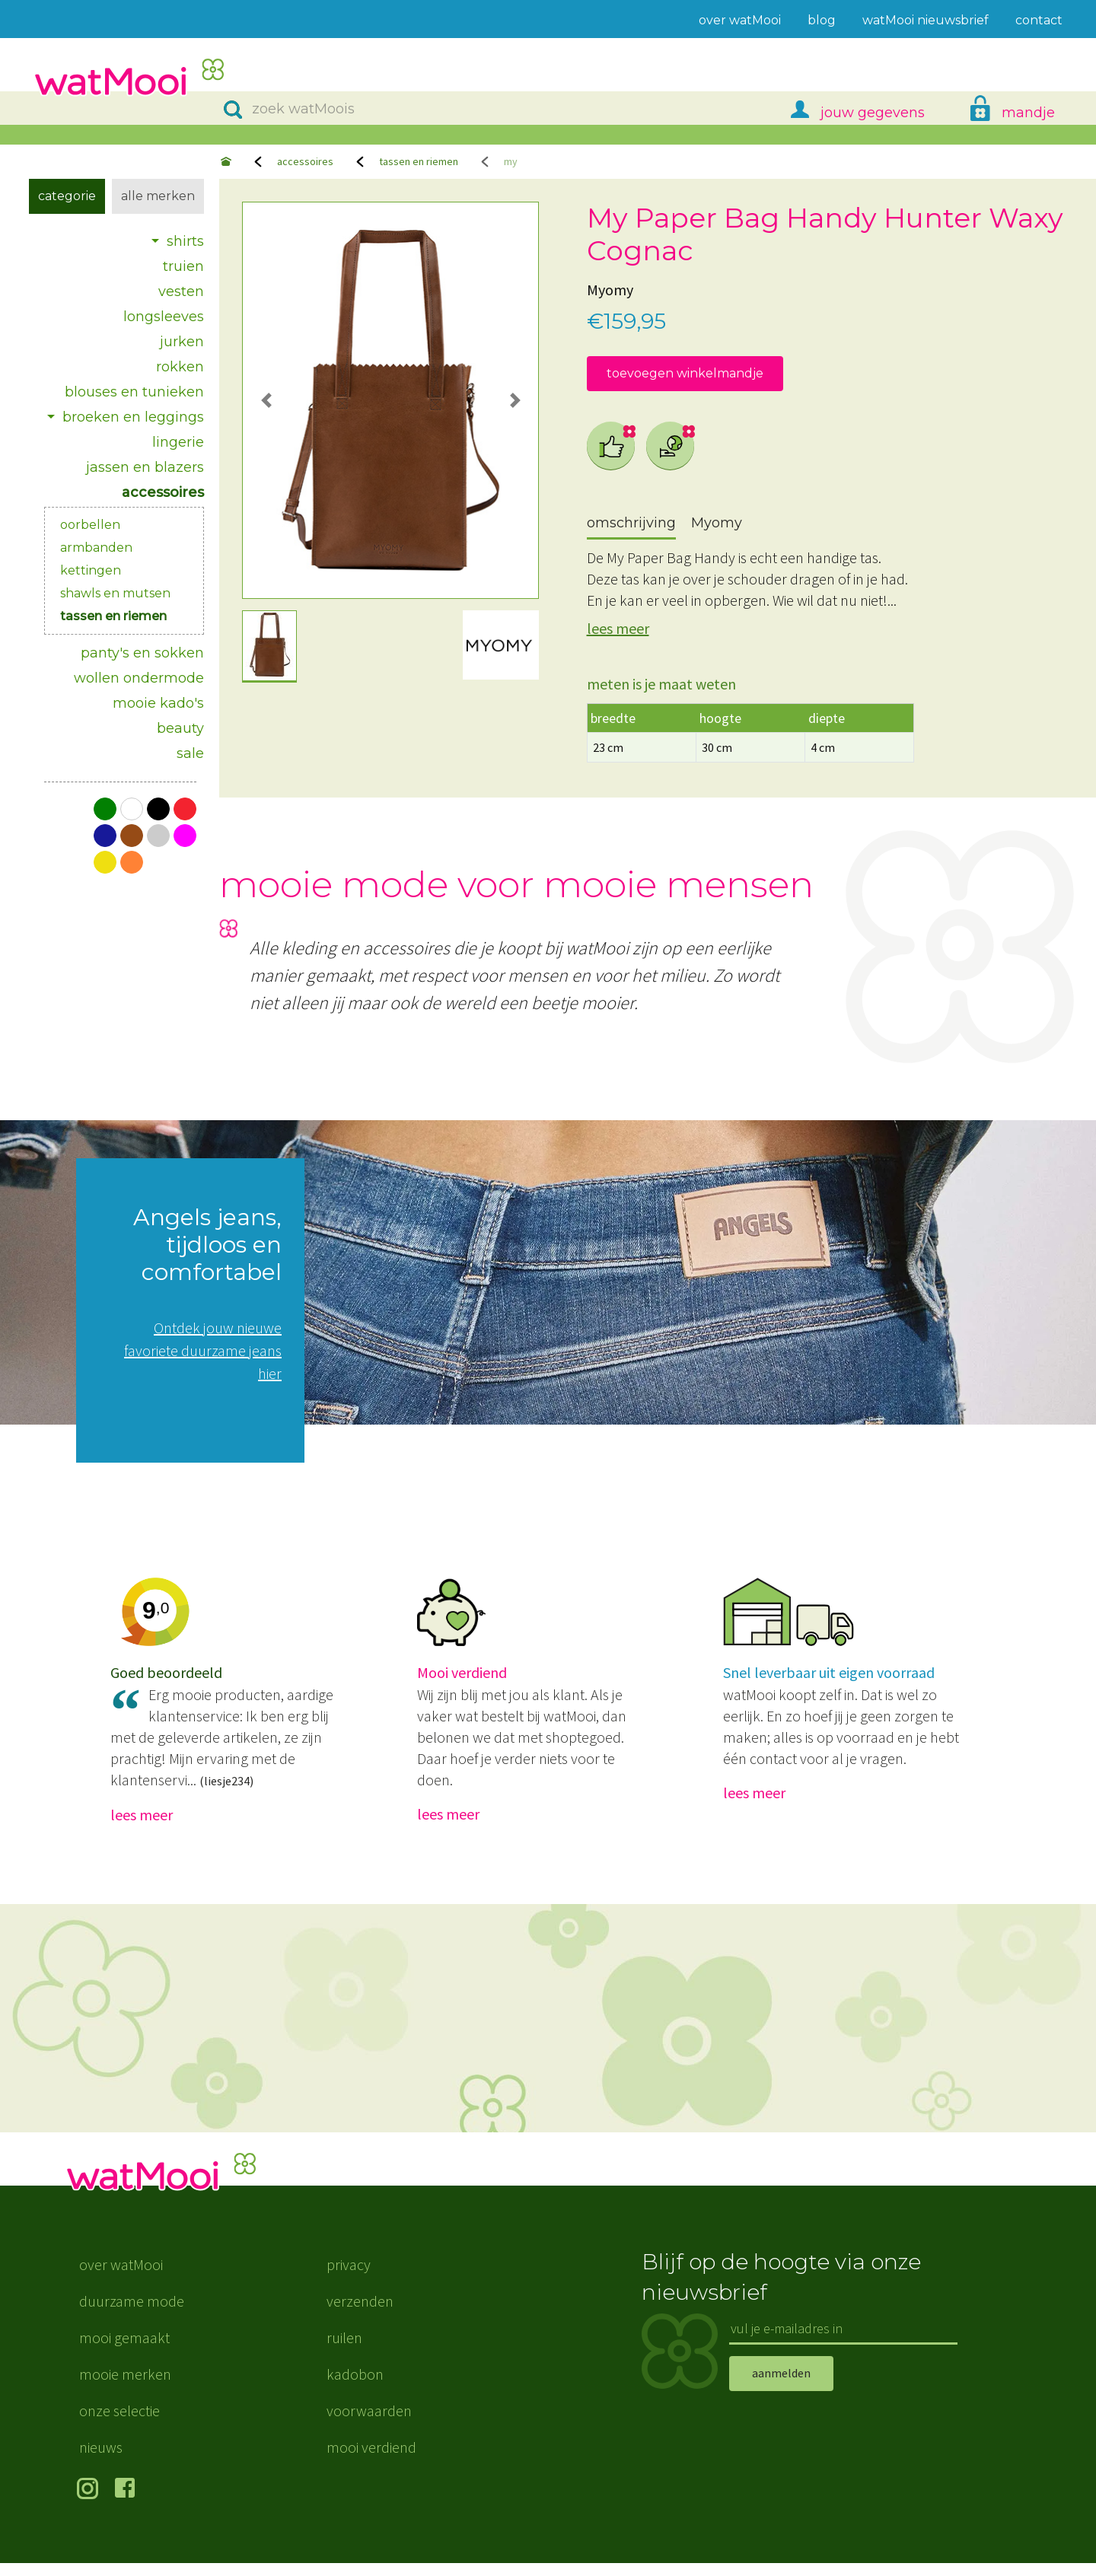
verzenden (360, 2313)
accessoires (305, 161)
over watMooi (121, 2277)
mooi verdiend (371, 2459)
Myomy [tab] (716, 522)
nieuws (101, 2459)
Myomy (610, 289)
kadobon (355, 2386)
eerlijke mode (611, 446)
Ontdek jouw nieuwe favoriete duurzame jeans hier (203, 1350)
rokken (180, 366)
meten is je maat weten (661, 683)
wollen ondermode (139, 678)
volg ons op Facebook (128, 2503)
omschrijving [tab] (631, 522)
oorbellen (90, 524)
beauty (180, 728)
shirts (185, 241)
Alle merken (158, 196)
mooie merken (125, 2386)
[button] (266, 400)
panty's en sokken (142, 653)
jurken (182, 341)
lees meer (618, 628)
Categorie (67, 196)
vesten (181, 291)
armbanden (96, 547)
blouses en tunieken (134, 392)
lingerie (178, 442)
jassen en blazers (145, 467)
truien (183, 266)
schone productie (670, 446)
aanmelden (781, 2385)
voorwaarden (369, 2423)
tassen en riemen (418, 161)
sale (190, 753)
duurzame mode (131, 2313)
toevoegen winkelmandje (685, 373)
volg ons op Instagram (90, 2503)
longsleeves (163, 316)
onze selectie (119, 2423)
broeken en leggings (133, 417)
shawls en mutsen (115, 593)
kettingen (90, 570)
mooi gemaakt (124, 2350)
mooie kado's (158, 703)
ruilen (344, 2350)
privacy (349, 2277)
